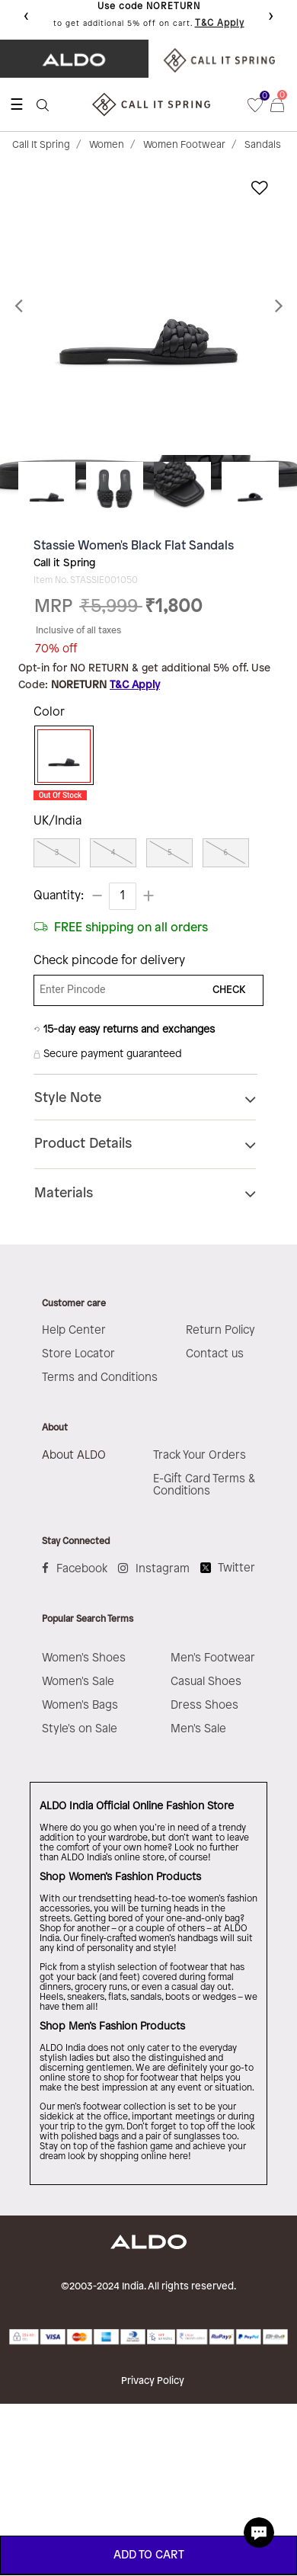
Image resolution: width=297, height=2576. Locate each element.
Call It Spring (41, 144)
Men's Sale (198, 1729)
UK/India (57, 821)
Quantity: (59, 895)
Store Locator (78, 1354)
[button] (22, 306)
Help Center (74, 1331)
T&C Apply (219, 23)
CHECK (229, 990)
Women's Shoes (84, 1658)
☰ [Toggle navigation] (17, 104)
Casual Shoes (206, 1682)
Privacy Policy (152, 2381)
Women (106, 144)
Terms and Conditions (100, 1378)
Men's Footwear (213, 1658)
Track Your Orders (199, 1456)
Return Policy (220, 1331)
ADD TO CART (148, 2555)
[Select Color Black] (60, 756)
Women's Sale (78, 1682)
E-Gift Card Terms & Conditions (204, 1485)
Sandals (262, 144)
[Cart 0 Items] (283, 104)
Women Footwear (184, 144)
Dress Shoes (204, 1706)
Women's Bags (80, 1706)
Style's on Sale (79, 1729)
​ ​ (222, 59)
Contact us (215, 1354)
